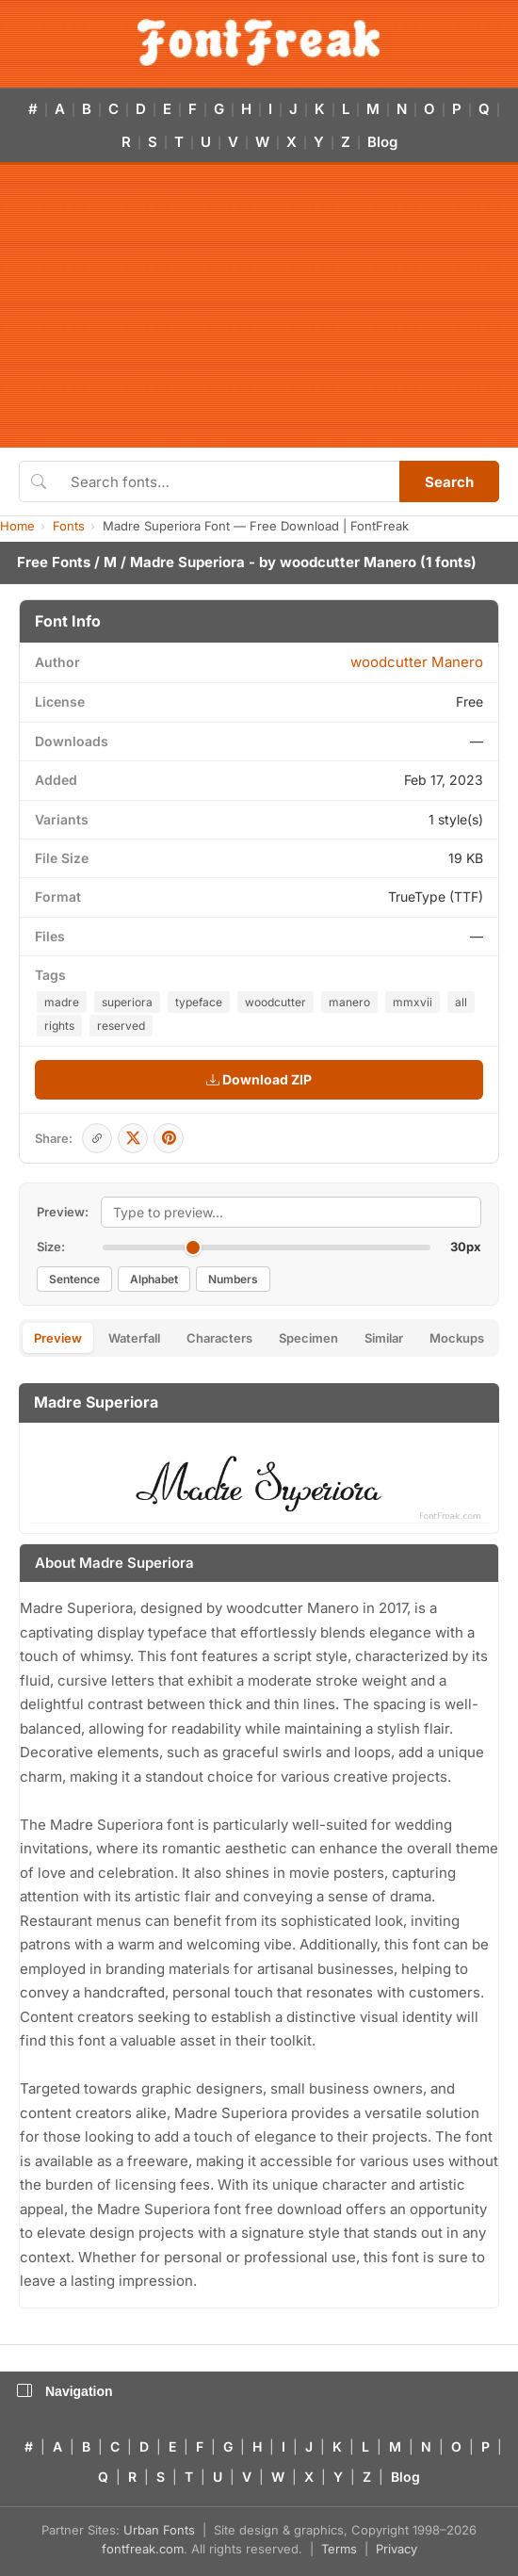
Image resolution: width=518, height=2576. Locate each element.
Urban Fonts (159, 2529)
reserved (121, 1026)
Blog (382, 142)
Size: (51, 1246)
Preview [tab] (58, 1337)
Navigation (65, 2391)
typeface (198, 1002)
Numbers (233, 1279)
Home (17, 525)
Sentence (74, 1279)
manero (349, 1002)
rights (59, 1026)
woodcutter (275, 1002)
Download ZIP (259, 1079)
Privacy (396, 2548)
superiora (127, 1002)
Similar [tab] (383, 1337)
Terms (339, 2548)
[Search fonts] (228, 481)
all (461, 1002)
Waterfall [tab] (134, 1337)
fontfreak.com (143, 2548)
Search (449, 482)
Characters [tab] (219, 1337)
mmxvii (412, 1002)
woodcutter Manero (348, 562)
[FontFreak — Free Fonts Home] (259, 42)
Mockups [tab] (456, 1337)
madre (61, 1002)
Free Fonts (53, 562)
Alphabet (154, 1279)
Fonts (69, 525)
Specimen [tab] (308, 1337)
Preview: (63, 1211)
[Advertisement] (259, 306)
